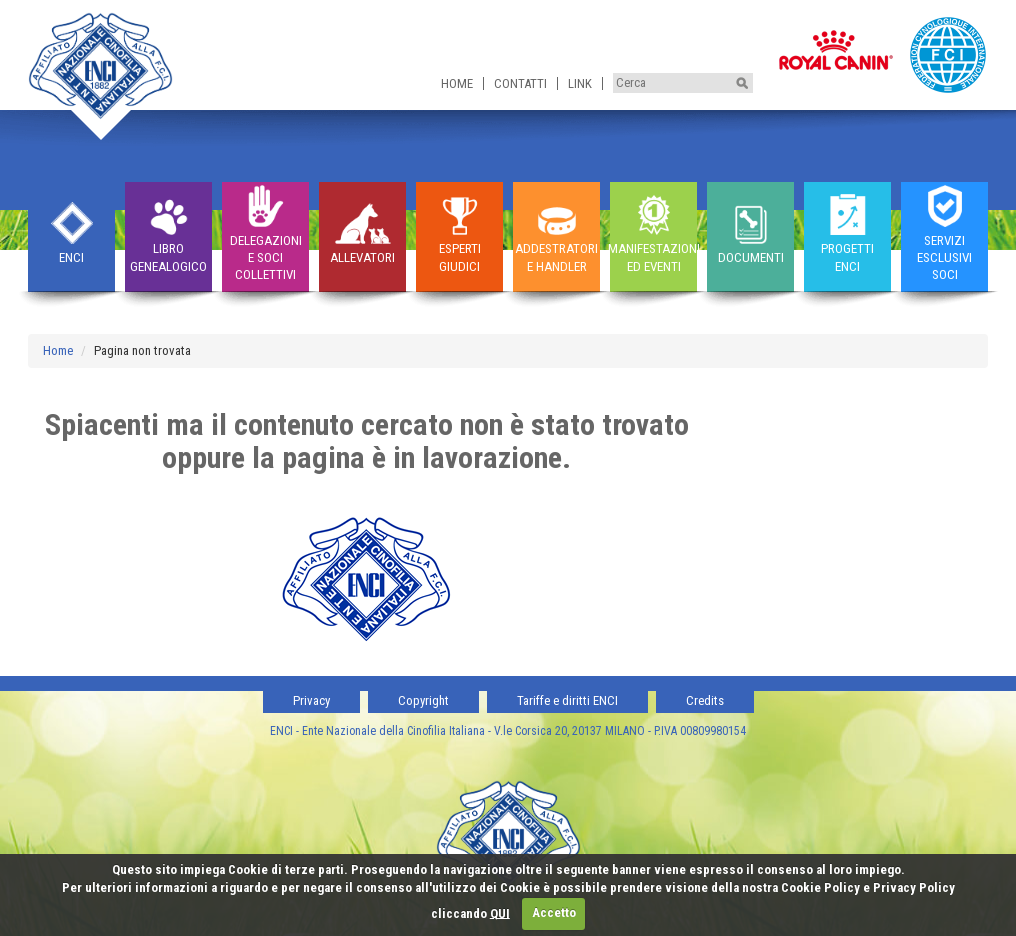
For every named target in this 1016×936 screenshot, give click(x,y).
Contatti (520, 83)
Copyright (423, 700)
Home (457, 83)
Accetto (554, 912)
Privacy (311, 700)
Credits (705, 700)
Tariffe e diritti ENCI (567, 700)
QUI (500, 912)
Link (580, 83)
